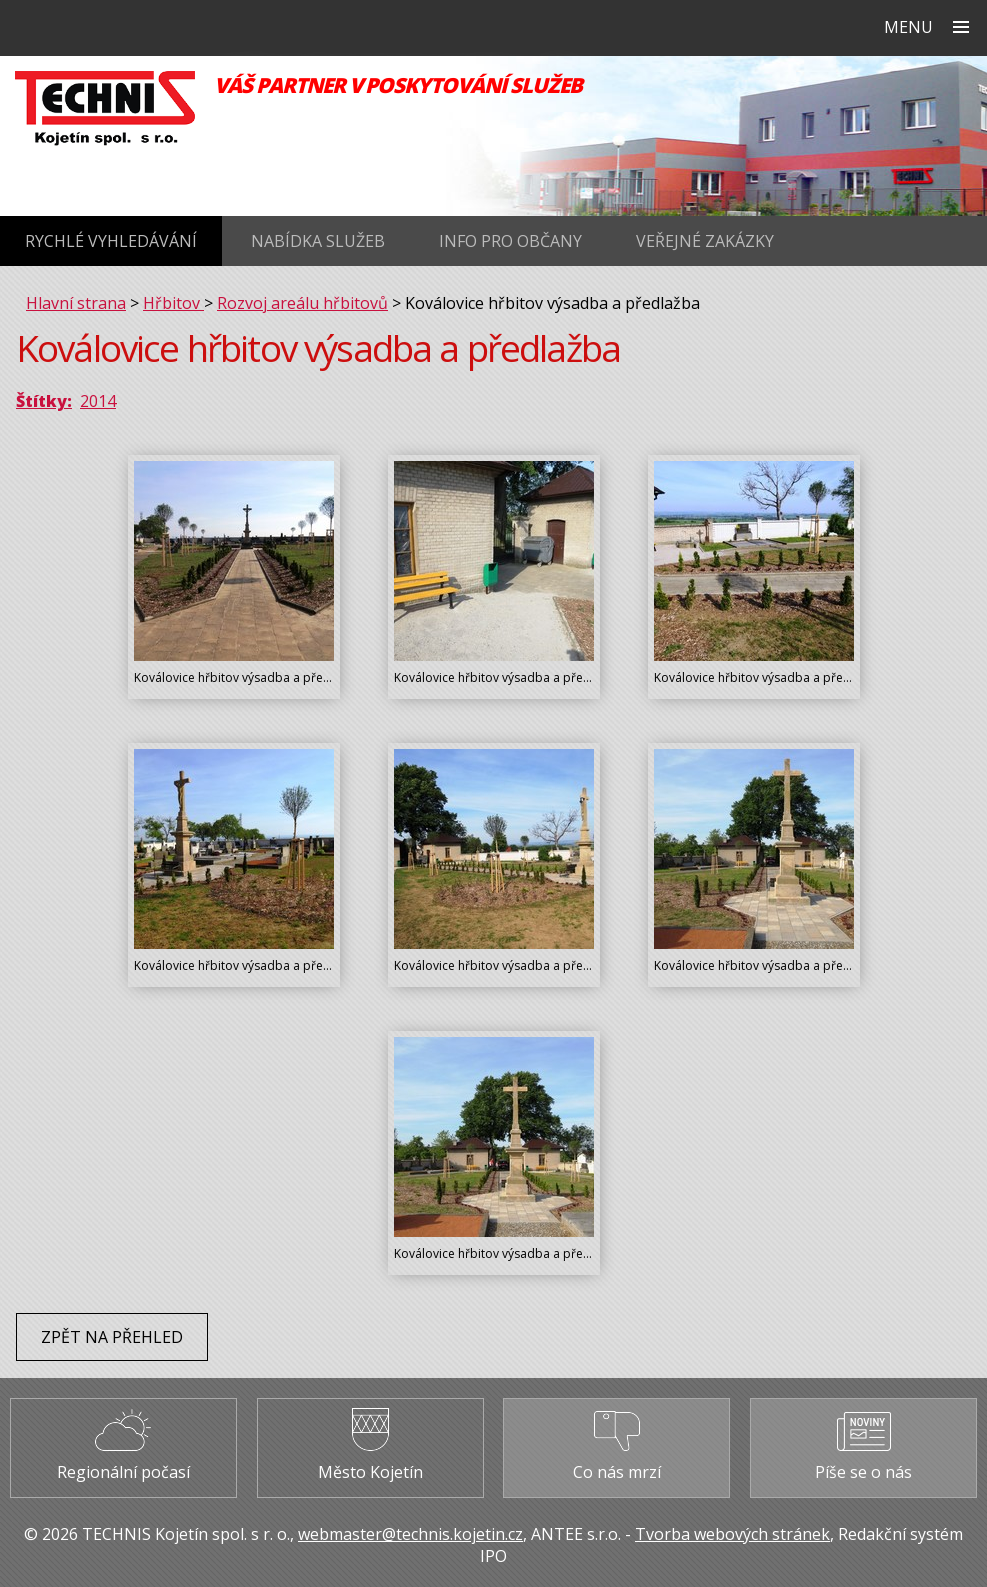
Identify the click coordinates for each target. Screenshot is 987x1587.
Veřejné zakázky (705, 241)
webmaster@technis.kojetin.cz (410, 1534)
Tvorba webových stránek (732, 1534)
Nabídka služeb (318, 241)
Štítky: (44, 401)
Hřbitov (173, 303)
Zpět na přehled (112, 1337)
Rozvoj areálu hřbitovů (302, 303)
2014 (98, 401)
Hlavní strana (76, 303)
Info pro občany (510, 241)
